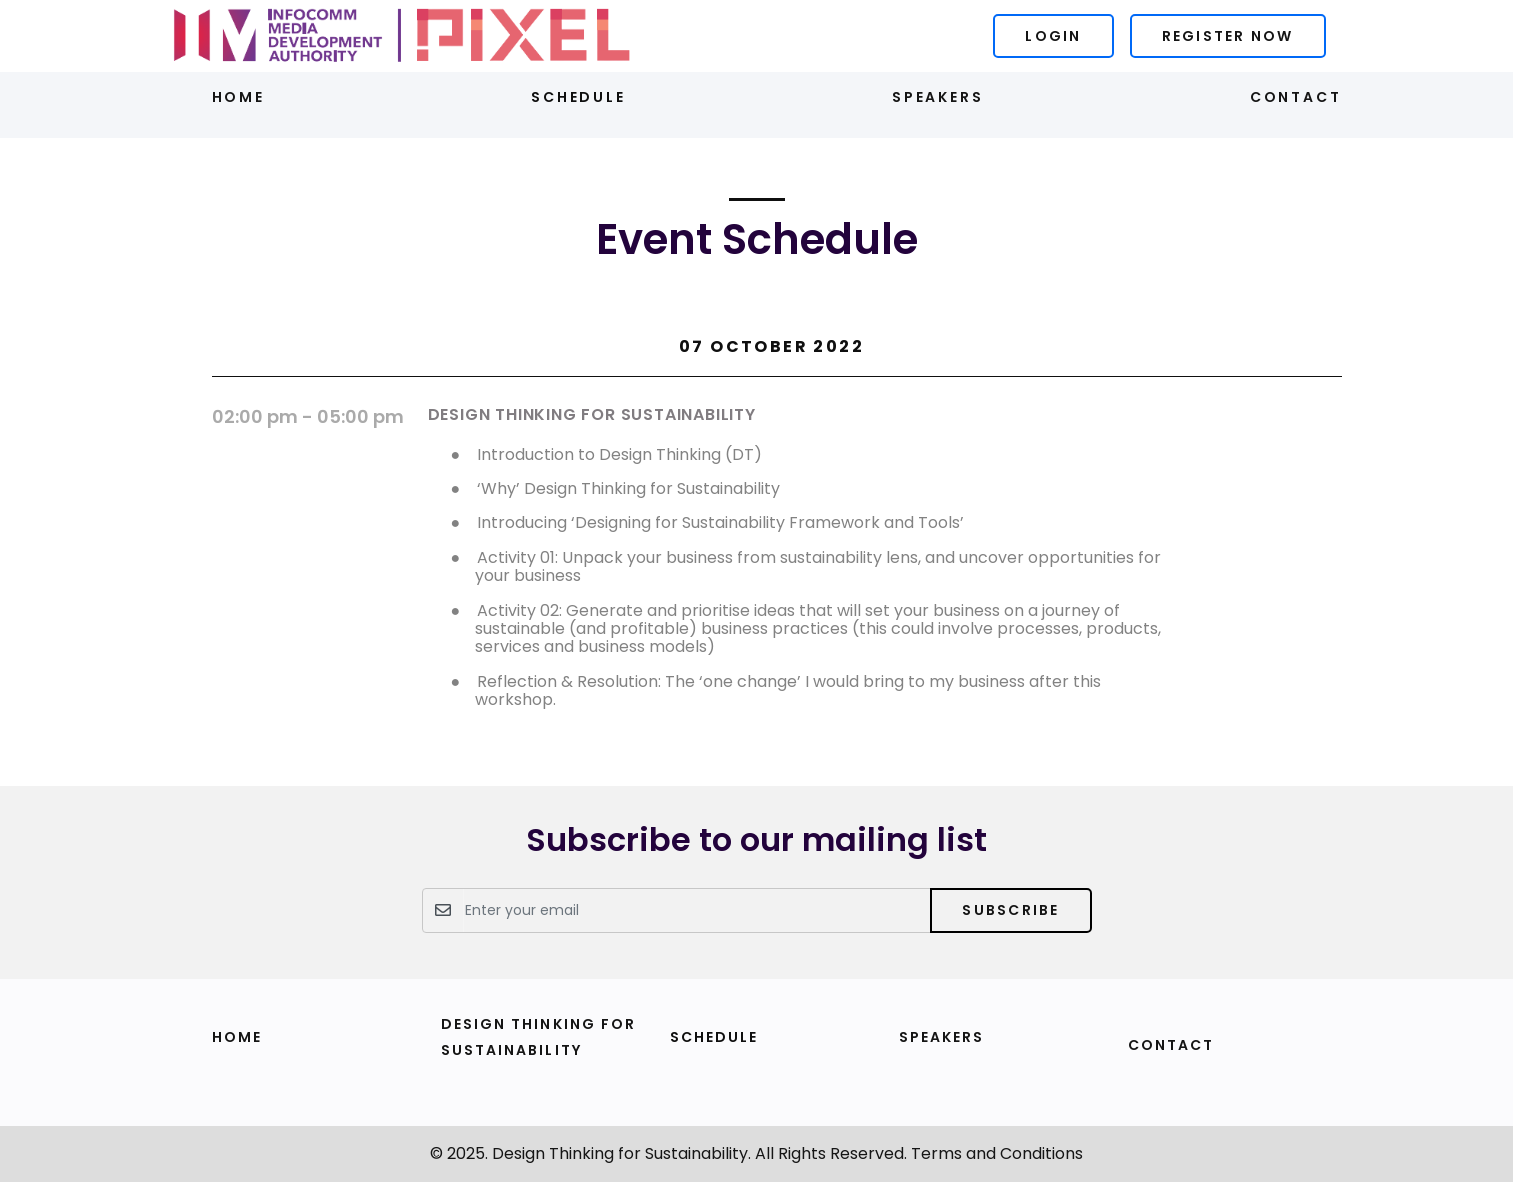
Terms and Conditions (997, 1153)
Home (238, 97)
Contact (1296, 97)
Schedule (578, 97)
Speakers (937, 97)
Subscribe (1010, 910)
